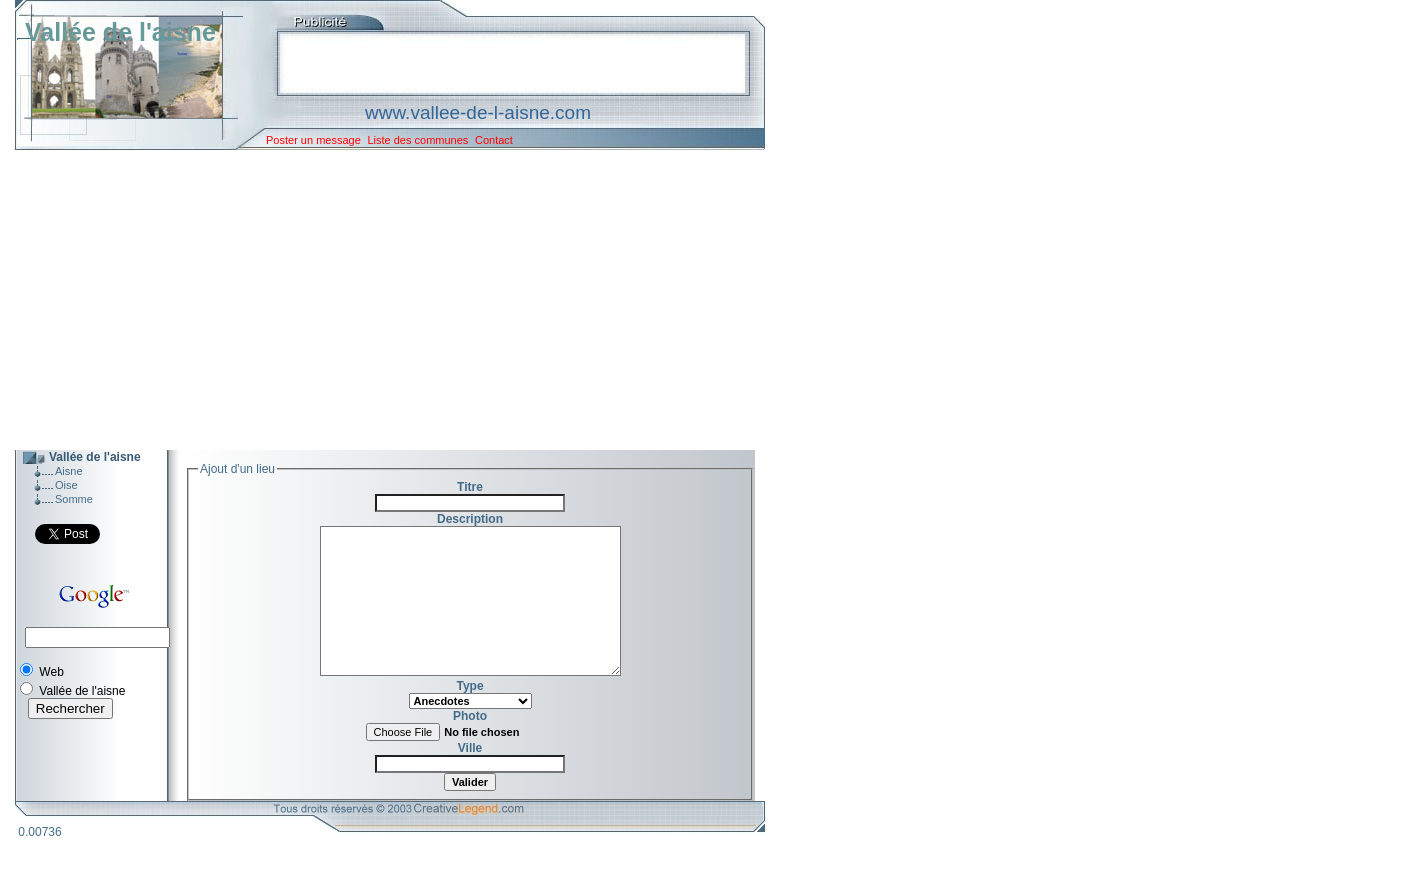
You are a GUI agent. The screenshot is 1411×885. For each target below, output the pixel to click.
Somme (74, 499)
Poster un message (313, 140)
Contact (494, 140)
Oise (66, 485)
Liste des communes (417, 140)
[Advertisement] (375, 300)
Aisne (69, 471)
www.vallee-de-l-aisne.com (478, 112)
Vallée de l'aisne (120, 32)
